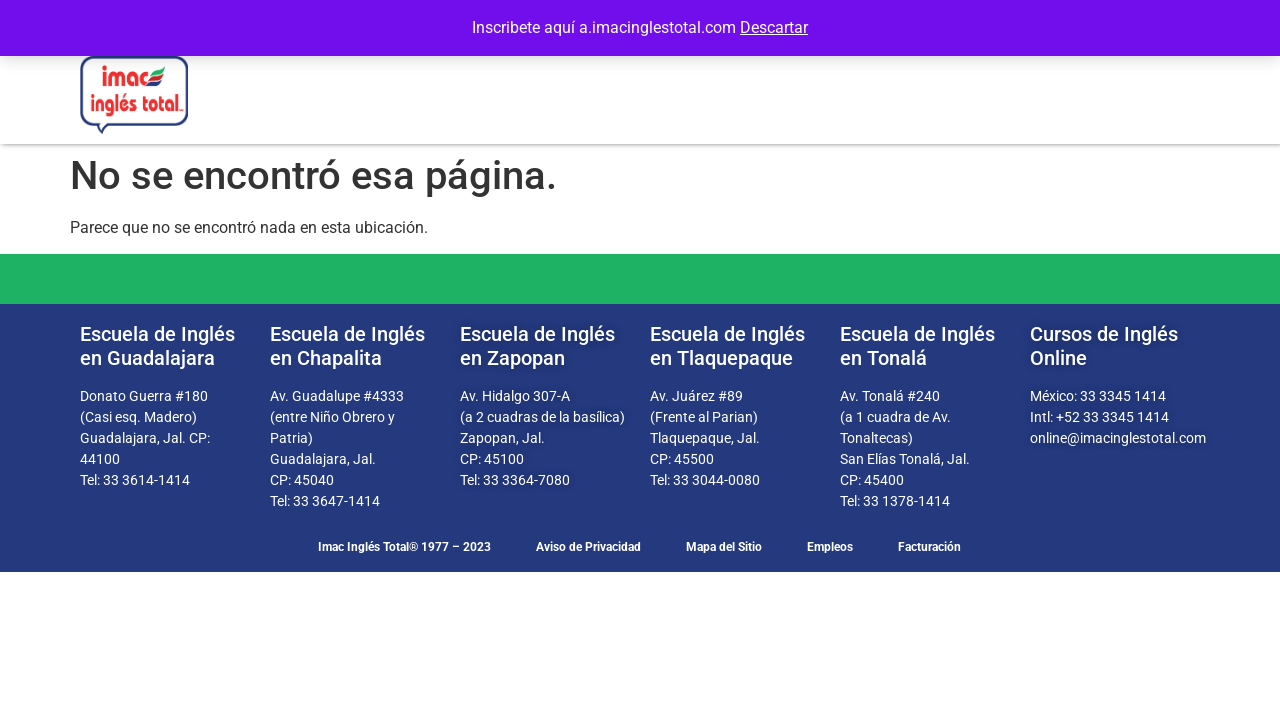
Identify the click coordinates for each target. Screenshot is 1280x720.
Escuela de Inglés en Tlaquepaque (727, 346)
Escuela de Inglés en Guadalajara (157, 346)
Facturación (929, 547)
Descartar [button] (774, 27)
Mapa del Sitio (724, 547)
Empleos (830, 547)
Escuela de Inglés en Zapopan (537, 346)
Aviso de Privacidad (588, 547)
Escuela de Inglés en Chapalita (347, 346)
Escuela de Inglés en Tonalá (917, 346)
